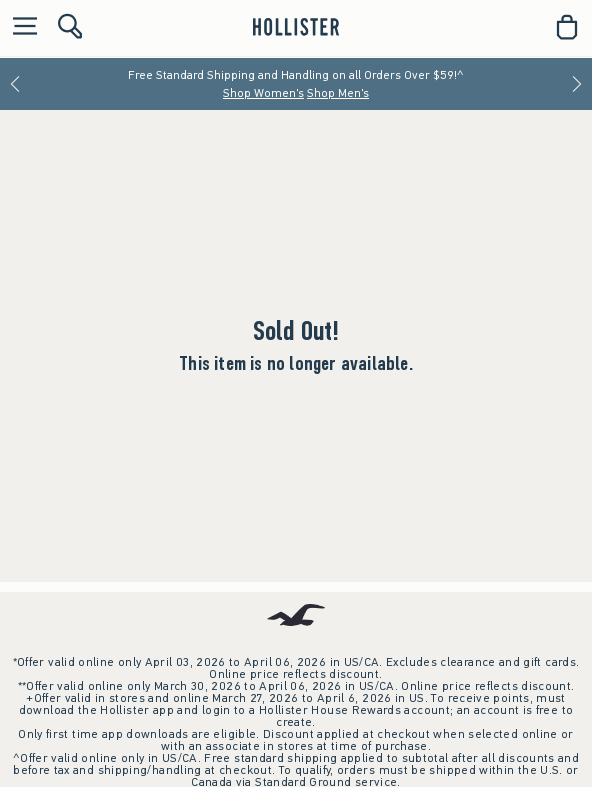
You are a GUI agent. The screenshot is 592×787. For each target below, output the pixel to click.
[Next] (577, 84)
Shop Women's (263, 93)
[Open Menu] (20, 27)
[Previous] (15, 84)
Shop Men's (338, 93)
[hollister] (295, 27)
